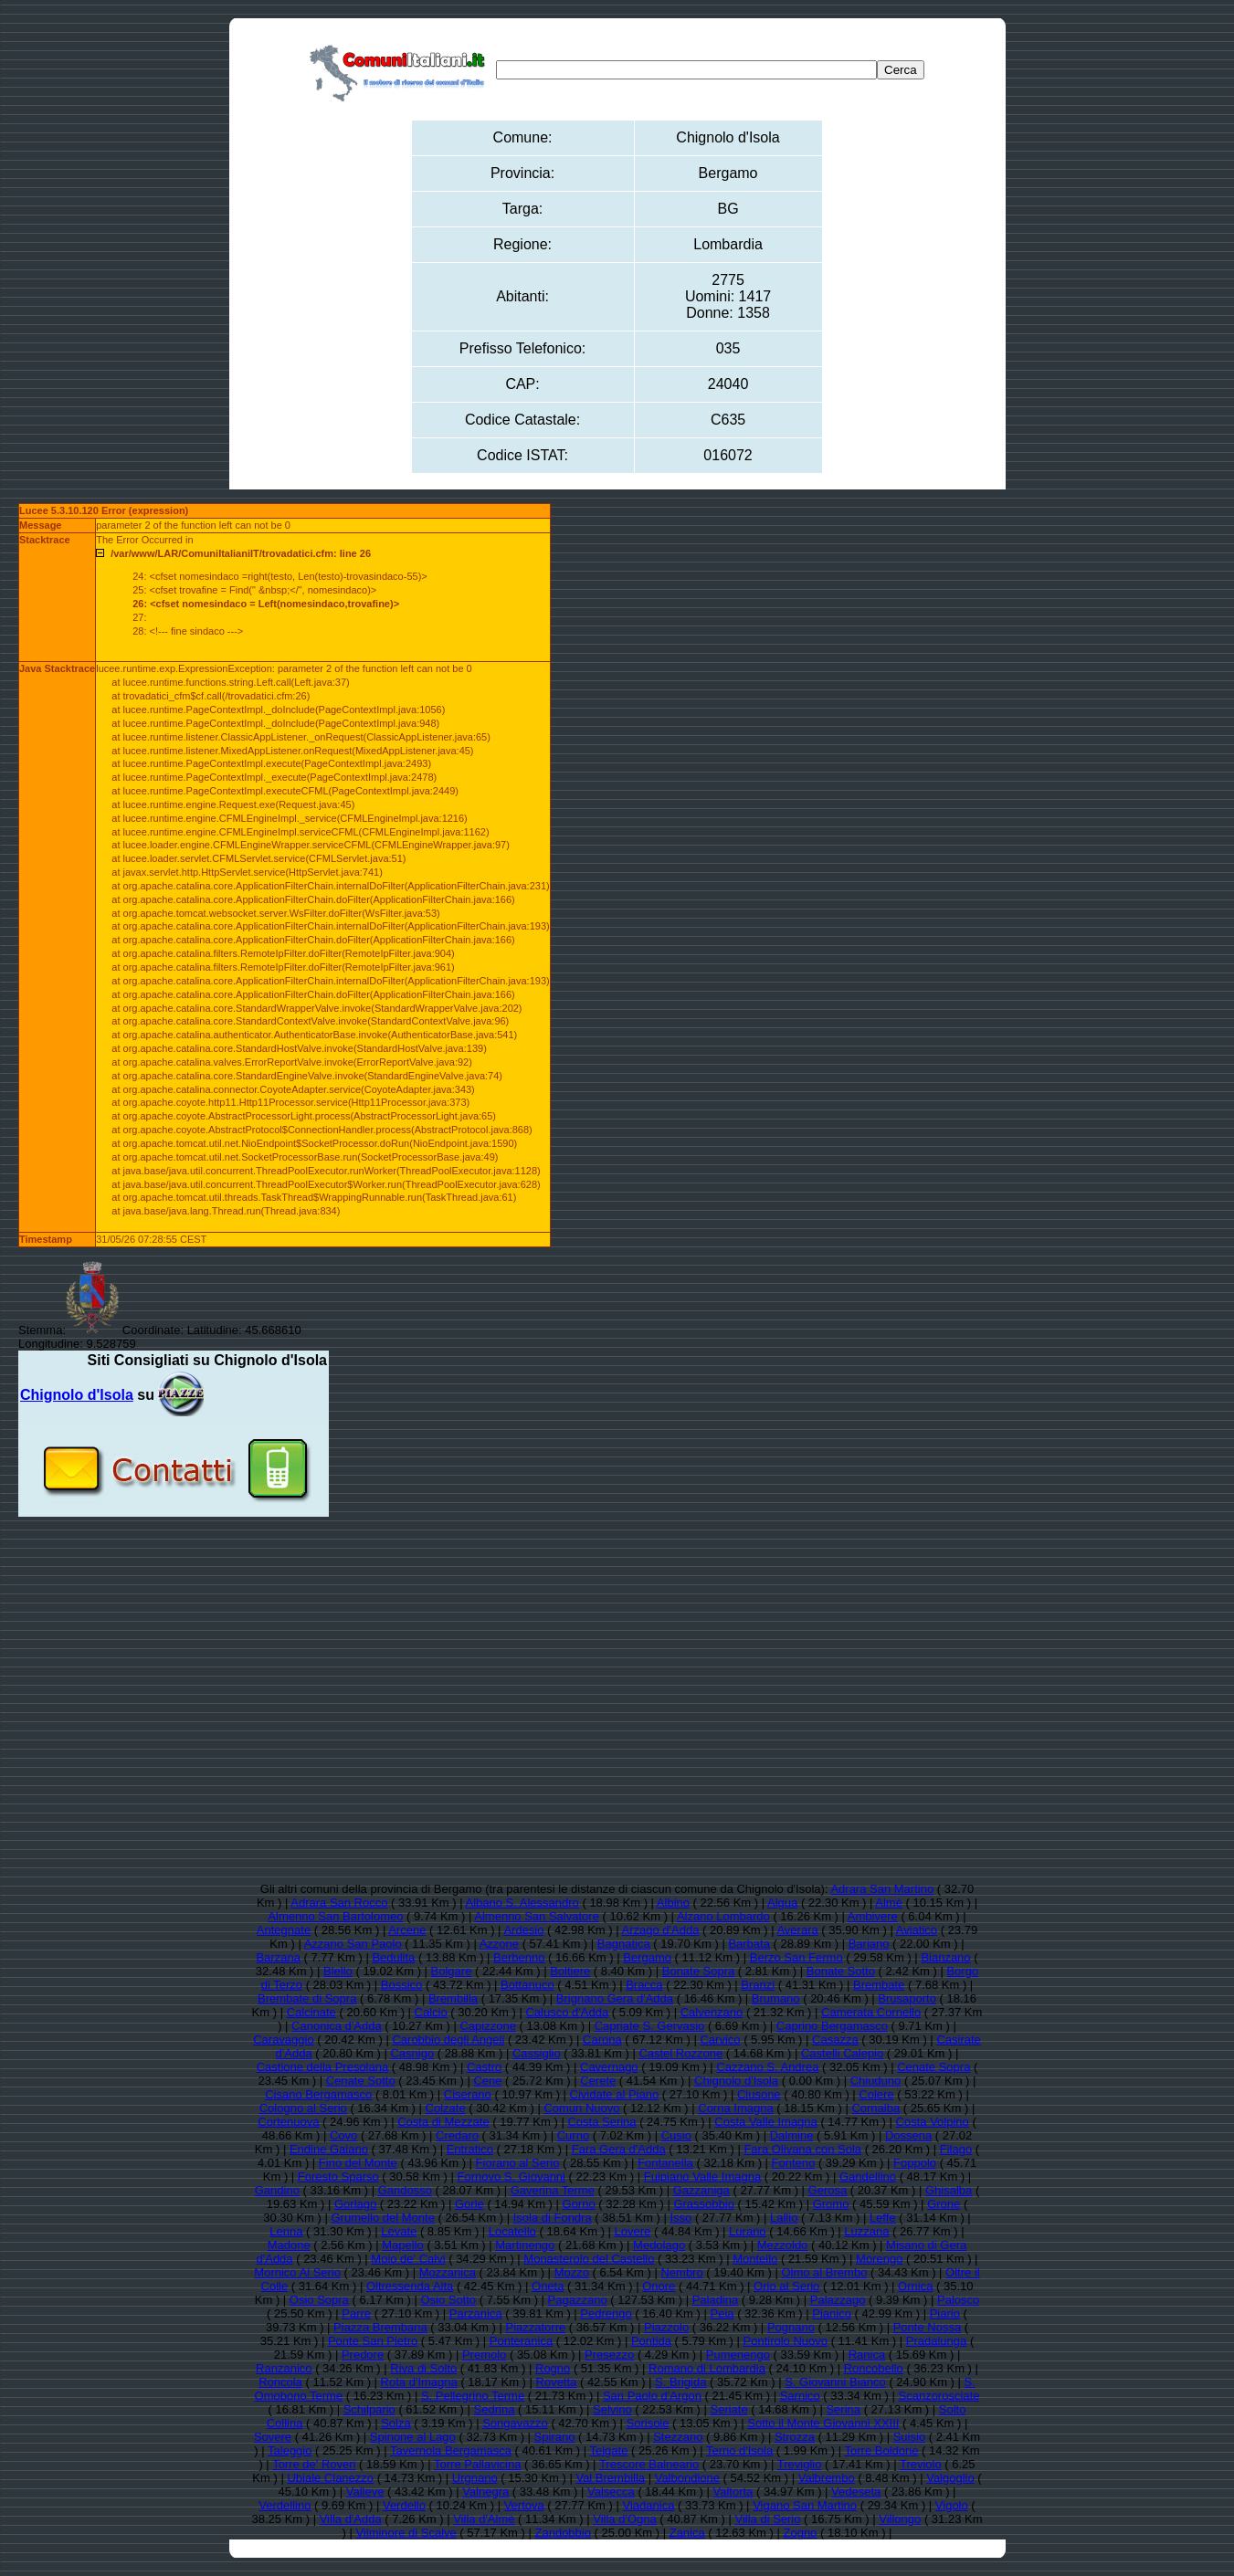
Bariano (869, 1943)
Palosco (958, 2300)
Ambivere (873, 1916)
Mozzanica (447, 2272)
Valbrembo (826, 2478)
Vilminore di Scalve (405, 2532)
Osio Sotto (448, 2300)
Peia (722, 2313)
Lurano (747, 2231)
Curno (573, 2135)
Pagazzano (577, 2300)
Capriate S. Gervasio (650, 2026)
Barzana (278, 1957)
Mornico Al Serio (297, 2272)
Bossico (402, 1985)
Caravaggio (283, 2039)
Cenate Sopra (933, 2067)
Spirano (554, 2437)
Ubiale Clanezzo (330, 2478)
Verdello (404, 2505)
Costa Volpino (932, 2122)
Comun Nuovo (581, 2108)
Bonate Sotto (841, 1971)
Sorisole (648, 2423)
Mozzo (571, 2272)
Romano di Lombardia (707, 2368)
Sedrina (494, 2409)
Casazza (835, 2039)
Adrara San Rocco (338, 1902)
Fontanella (665, 2163)
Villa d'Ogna (624, 2519)
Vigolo (951, 2505)
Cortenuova (288, 2122)
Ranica (867, 2354)
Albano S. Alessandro (522, 1902)
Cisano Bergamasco (318, 2094)
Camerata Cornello (871, 2012)
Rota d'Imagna (419, 2382)
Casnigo (412, 2053)
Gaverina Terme (553, 2190)
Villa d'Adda (351, 2519)
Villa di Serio (767, 2519)
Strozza (795, 2437)
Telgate (608, 2450)
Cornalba (875, 2108)
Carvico (720, 2039)
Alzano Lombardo (723, 1916)
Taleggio (289, 2450)
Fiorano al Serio (518, 2163)
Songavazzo (515, 2423)
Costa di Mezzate (443, 2122)
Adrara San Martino (881, 1889)
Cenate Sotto (361, 2080)
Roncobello (873, 2368)
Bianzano (945, 1957)
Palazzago (838, 2300)
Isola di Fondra (552, 2217)
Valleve (365, 2491)
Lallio (783, 2217)
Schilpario (369, 2409)
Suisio (909, 2437)
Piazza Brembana (380, 2327)
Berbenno (518, 1957)
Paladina (715, 2300)
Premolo (484, 2354)
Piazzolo (666, 2327)
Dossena (908, 2135)
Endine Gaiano (329, 2149)
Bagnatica (623, 1943)
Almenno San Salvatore (536, 1916)
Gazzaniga (701, 2190)
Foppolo (914, 2163)
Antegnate (284, 1930)
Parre (356, 2313)
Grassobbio (703, 2204)
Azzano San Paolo (353, 1943)
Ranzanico (283, 2368)
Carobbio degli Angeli (448, 2039)
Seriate (729, 2409)
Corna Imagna (735, 2108)
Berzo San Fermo (796, 1957)
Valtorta (733, 2491)
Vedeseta (856, 2491)
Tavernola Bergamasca (451, 2450)
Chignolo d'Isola (736, 2080)
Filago (956, 2149)
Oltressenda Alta (409, 2286)
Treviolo (921, 2464)
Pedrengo (605, 2313)
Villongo (900, 2519)
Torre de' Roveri (313, 2464)
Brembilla (453, 1998)
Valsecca (611, 2491)
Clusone (759, 2094)
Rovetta (556, 2382)
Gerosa (828, 2190)
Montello (755, 2259)
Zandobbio (563, 2532)
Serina (843, 2409)
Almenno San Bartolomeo (335, 1916)
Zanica (687, 2532)
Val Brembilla (610, 2478)
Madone (289, 2245)
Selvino (612, 2409)
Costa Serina (601, 2122)
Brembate (878, 1985)
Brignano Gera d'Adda (614, 1998)
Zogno (800, 2532)
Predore (363, 2354)
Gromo (831, 2204)
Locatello (512, 2231)
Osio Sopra (319, 2300)
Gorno (579, 2204)
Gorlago (355, 2204)
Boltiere (570, 1971)
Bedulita (393, 1957)
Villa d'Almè (483, 2519)
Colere (876, 2094)
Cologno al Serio (303, 2108)
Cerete (598, 2080)
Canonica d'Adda (336, 2026)
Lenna (285, 2231)
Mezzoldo (782, 2245)
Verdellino (284, 2505)
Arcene (407, 1930)
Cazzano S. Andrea (767, 2067)
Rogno (552, 2368)
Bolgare (451, 1971)
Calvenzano (712, 2012)
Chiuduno (876, 2080)
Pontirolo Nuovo (786, 2341)
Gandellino (867, 2176)
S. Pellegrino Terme (472, 2396)
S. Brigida (680, 2382)
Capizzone (487, 2026)
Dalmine (792, 2135)
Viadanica (649, 2505)
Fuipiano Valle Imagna (702, 2176)
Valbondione (687, 2478)
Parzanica (475, 2313)
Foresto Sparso (338, 2176)
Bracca (644, 1985)
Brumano (776, 1998)
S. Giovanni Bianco (835, 2382)
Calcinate (311, 2012)
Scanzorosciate (939, 2396)
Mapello (403, 2245)
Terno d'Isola (739, 2450)
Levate (399, 2231)
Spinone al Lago (413, 2437)
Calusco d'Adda (566, 2012)
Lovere (633, 2231)
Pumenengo (738, 2354)
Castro (484, 2067)
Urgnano (475, 2478)
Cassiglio (536, 2053)
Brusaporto (907, 1998)
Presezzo (609, 2354)
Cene (487, 2080)
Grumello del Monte (382, 2217)
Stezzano (677, 2437)
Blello (338, 1971)
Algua (782, 1902)
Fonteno (794, 2163)
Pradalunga (936, 2341)
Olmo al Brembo (824, 2272)
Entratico (470, 2149)
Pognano (791, 2327)
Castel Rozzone (680, 2053)
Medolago (659, 2245)
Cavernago (609, 2067)
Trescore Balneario (649, 2464)
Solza (396, 2423)
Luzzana (866, 2231)
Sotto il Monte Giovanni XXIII (823, 2423)
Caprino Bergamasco (832, 2026)
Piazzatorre (535, 2327)
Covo (343, 2135)
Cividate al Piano (614, 2094)
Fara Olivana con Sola (802, 2149)
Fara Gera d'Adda (619, 2149)
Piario (945, 2313)
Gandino (277, 2190)
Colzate (446, 2108)
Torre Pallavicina (477, 2464)
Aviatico (916, 1930)
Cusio (676, 2135)
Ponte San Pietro (372, 2341)
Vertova (524, 2505)
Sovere (272, 2437)
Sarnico (800, 2396)
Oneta (548, 2286)
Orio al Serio (786, 2286)
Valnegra (485, 2491)
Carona (602, 2039)
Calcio (431, 2012)
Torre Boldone (882, 2450)
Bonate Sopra (698, 1971)
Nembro (681, 2272)
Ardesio (523, 1930)
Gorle (469, 2204)
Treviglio (799, 2464)
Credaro (457, 2135)
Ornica (915, 2286)
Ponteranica (521, 2341)
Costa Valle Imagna (765, 2122)
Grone (943, 2204)
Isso (680, 2217)
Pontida (651, 2341)
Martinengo (524, 2245)
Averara (796, 1930)
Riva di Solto (423, 2368)
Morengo (879, 2259)
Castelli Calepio (842, 2053)
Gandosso (405, 2190)
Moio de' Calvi (408, 2259)
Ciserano (467, 2094)
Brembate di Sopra (307, 1998)
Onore (658, 2286)
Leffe (883, 2217)
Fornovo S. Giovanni (511, 2176)
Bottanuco (527, 1985)
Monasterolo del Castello (588, 2259)
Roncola (280, 2382)
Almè (888, 1902)
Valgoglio (950, 2478)
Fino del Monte (358, 2163)
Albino (673, 1902)
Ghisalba (948, 2190)
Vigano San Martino (805, 2505)
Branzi (758, 1985)
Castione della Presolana (323, 2067)
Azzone (499, 1943)
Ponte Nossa (927, 2327)
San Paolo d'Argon (652, 2396)
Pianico (831, 2313)
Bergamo (647, 1957)
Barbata (749, 1943)
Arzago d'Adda (661, 1930)
